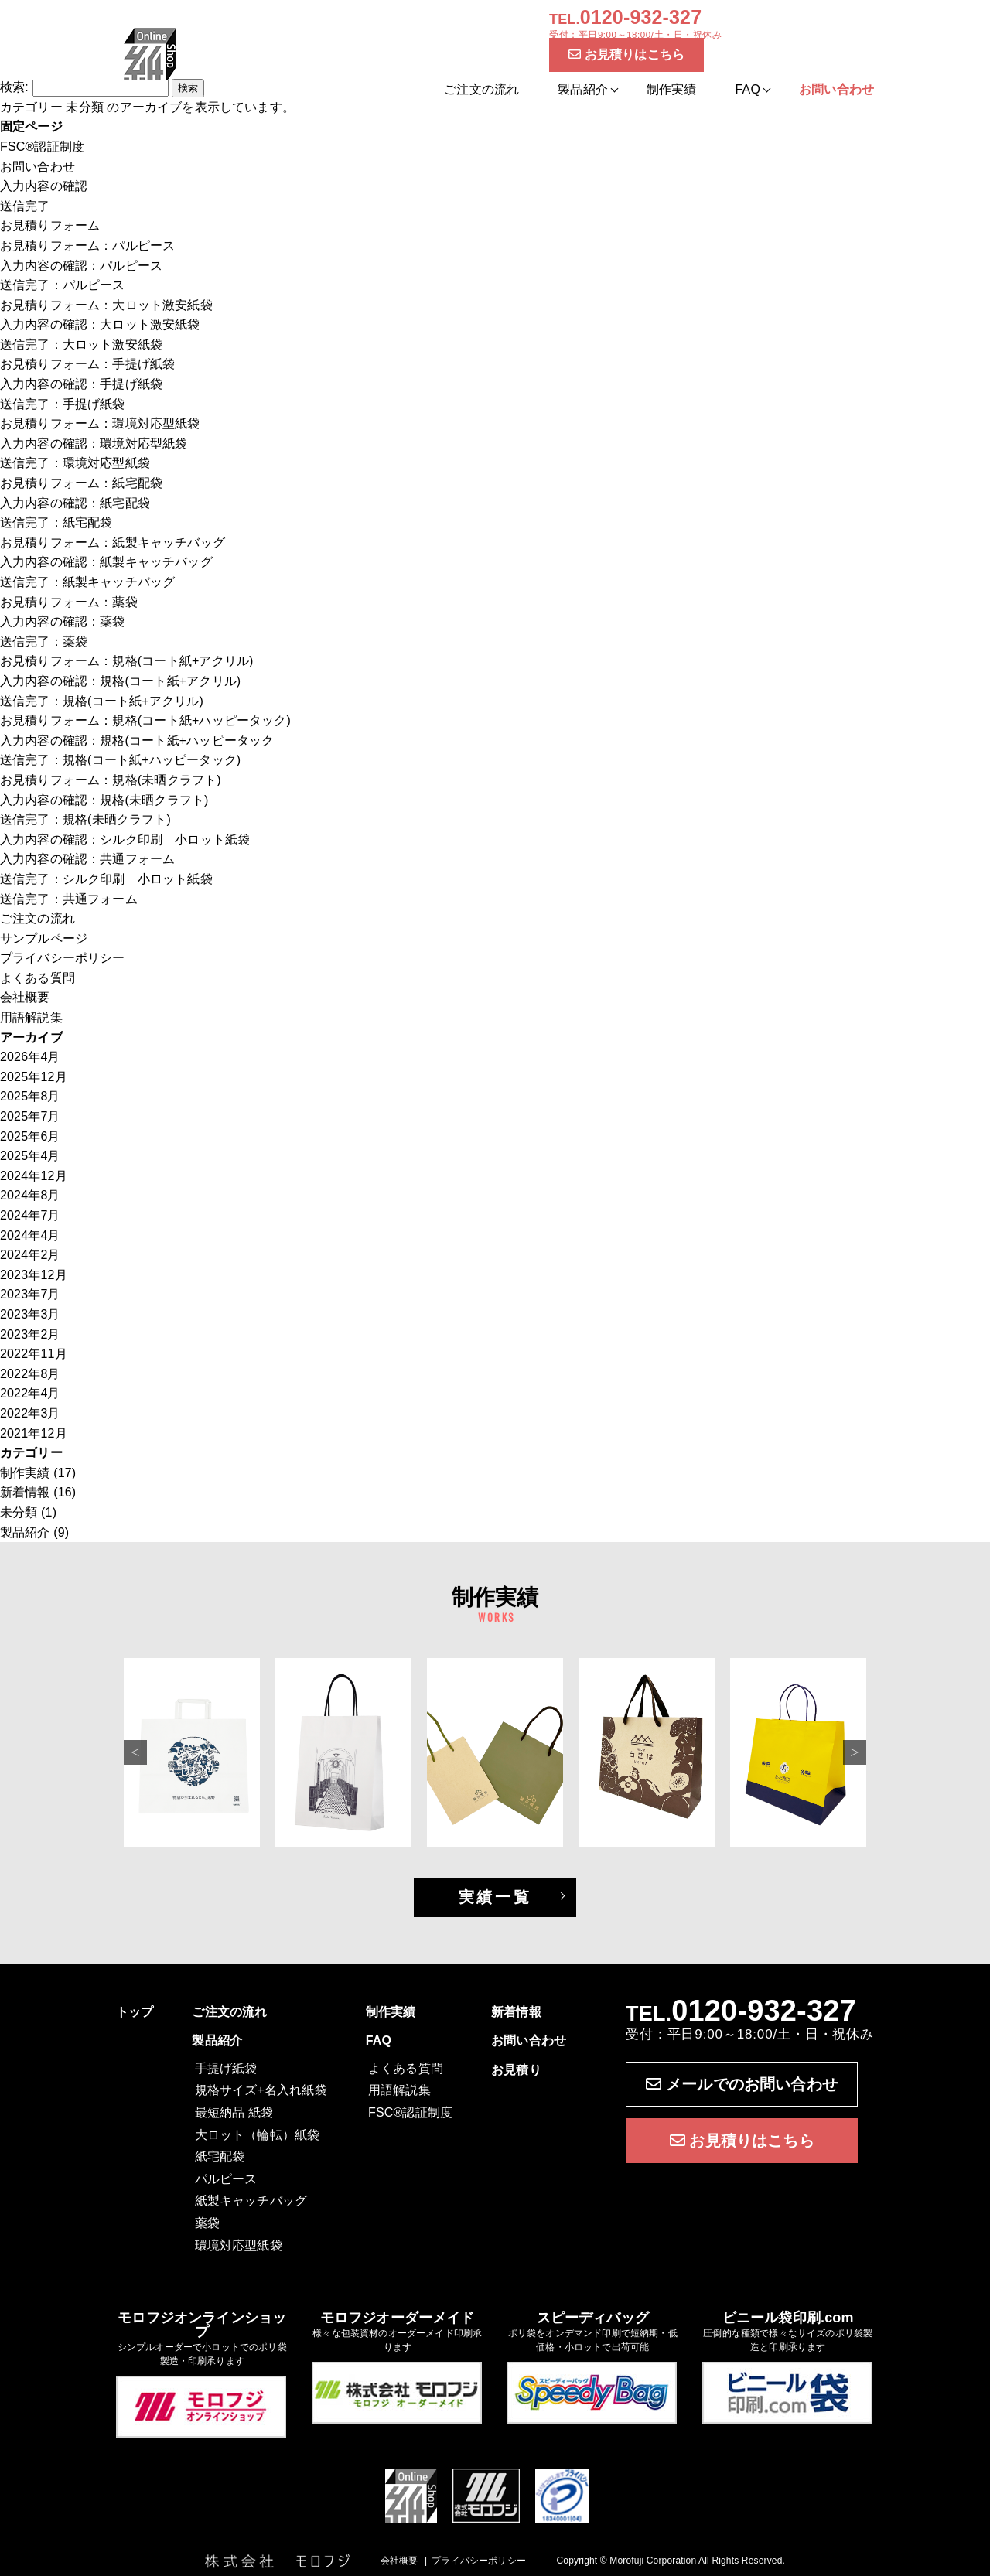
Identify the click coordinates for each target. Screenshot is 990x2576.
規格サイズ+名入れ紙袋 (261, 2090)
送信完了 (25, 206)
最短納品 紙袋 (234, 2112)
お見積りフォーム (50, 225)
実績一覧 (495, 1897)
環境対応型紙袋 (238, 2245)
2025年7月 (30, 1116)
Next (854, 1752)
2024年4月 (30, 1235)
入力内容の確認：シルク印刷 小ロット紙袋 (125, 839)
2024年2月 (30, 1254)
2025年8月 (30, 1096)
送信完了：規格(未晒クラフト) (85, 819)
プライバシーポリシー (62, 957)
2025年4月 (30, 1155)
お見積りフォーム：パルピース (87, 245)
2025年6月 (30, 1136)
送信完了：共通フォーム (69, 899)
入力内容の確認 (43, 186)
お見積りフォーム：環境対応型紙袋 (100, 423)
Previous (135, 1752)
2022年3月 (30, 1413)
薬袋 (207, 2223)
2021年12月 (33, 1433)
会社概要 (25, 997)
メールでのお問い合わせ (742, 2084)
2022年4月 (30, 1393)
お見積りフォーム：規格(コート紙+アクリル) (127, 660)
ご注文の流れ (481, 89)
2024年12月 (33, 1175)
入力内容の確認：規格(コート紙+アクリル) (120, 681)
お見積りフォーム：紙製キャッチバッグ (112, 542)
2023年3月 (30, 1314)
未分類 (18, 1512)
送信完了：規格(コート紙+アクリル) (101, 701)
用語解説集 (31, 1017)
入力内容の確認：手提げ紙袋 (81, 384)
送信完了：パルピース (62, 285)
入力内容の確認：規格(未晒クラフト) (104, 800)
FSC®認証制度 (42, 146)
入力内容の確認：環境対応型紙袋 (93, 443)
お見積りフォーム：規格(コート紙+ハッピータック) (145, 720)
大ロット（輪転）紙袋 (257, 2134)
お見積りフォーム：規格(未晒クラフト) (110, 779)
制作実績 (672, 89)
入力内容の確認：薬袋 (62, 621)
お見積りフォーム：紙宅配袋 (81, 483)
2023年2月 (30, 1334)
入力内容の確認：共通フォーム (87, 858)
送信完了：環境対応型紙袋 (75, 462)
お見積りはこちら (626, 54)
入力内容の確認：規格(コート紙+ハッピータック (137, 740)
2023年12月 (33, 1274)
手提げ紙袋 (226, 2068)
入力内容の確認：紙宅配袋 (75, 503)
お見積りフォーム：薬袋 (69, 602)
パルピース (226, 2178)
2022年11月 (33, 1353)
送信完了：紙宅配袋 (56, 522)
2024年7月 (30, 1215)
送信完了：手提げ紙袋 (62, 404)
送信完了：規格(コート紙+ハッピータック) (120, 759)
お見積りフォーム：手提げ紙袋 (87, 363)
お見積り (516, 2069)
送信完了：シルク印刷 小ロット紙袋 (106, 878)
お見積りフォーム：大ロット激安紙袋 (106, 305)
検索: (14, 87)
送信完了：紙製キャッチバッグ (87, 582)
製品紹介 (25, 1532)
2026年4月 (30, 1056)
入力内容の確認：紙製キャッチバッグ (106, 561)
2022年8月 (30, 1373)
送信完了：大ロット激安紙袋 (81, 344)
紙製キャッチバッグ (251, 2200)
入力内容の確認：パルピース (81, 265)
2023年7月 (30, 1294)
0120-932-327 (763, 2010)
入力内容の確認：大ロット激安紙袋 (100, 324)
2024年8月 (30, 1195)
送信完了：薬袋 (43, 641)
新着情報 (25, 1492)
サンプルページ (43, 938)
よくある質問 (37, 977)
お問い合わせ (37, 166)
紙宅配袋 (220, 2156)
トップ (134, 2011)
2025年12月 (33, 1076)
